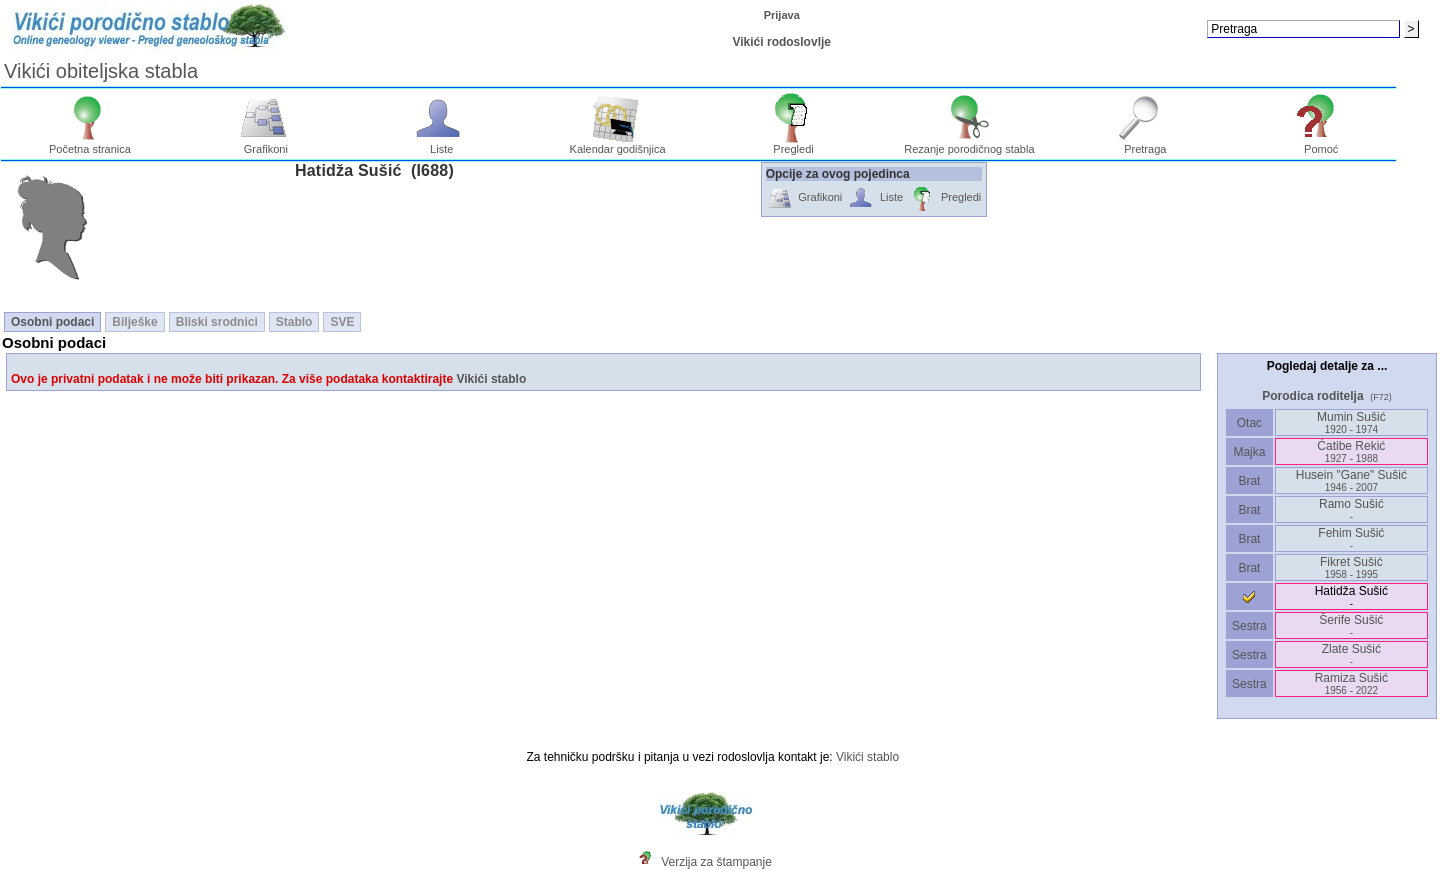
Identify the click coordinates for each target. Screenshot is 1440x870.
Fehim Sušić (1351, 538)
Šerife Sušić (1351, 625)
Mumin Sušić (1351, 422)
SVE (342, 322)
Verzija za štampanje (716, 862)
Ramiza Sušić (1351, 683)
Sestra (1249, 626)
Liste (441, 144)
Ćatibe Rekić (1351, 451)
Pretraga (1145, 144)
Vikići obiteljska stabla (101, 71)
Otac (1249, 423)
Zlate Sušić (1351, 654)
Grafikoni (266, 144)
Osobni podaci (52, 322)
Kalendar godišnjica (618, 144)
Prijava (782, 15)
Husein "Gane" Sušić (1351, 480)
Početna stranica (90, 144)
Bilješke (134, 322)
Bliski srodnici (217, 322)
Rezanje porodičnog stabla (969, 144)
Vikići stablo (491, 379)
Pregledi (793, 144)
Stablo (294, 322)
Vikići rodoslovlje (781, 42)
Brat (1249, 481)
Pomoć (1321, 144)
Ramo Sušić (1351, 509)
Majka (1249, 452)
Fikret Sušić (1351, 567)
